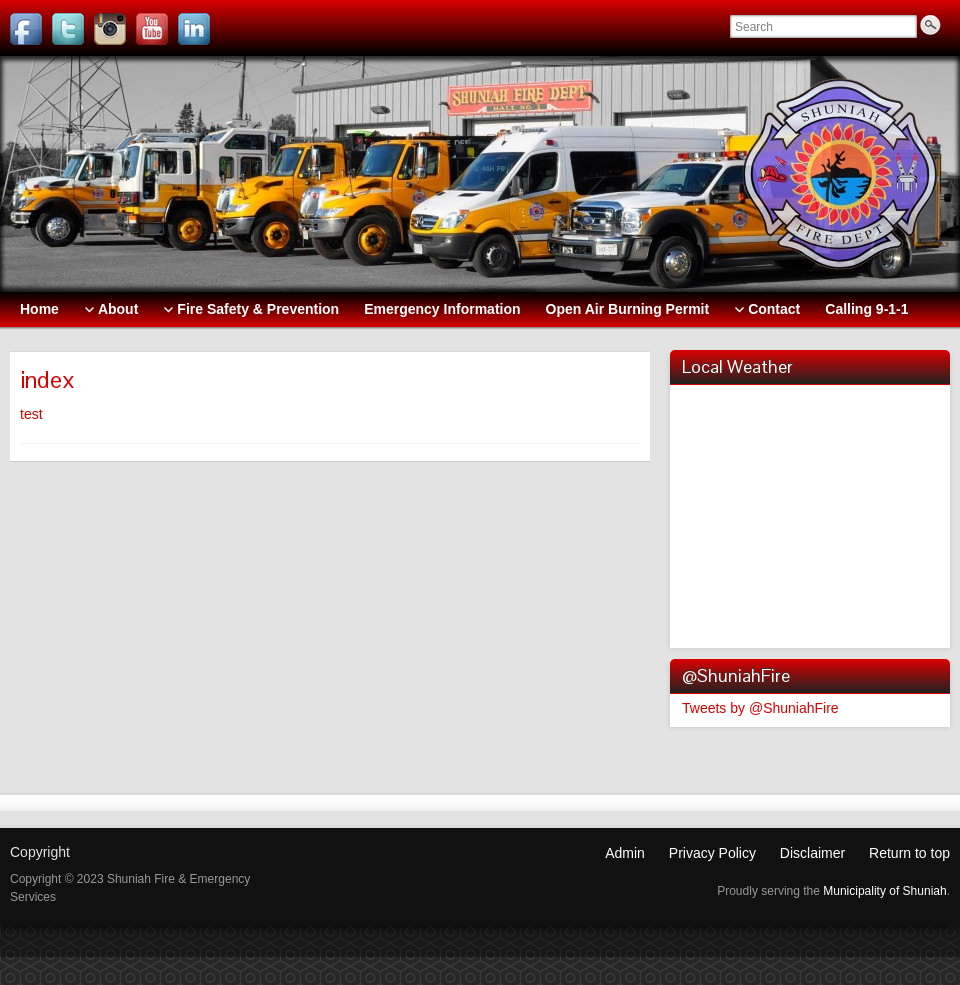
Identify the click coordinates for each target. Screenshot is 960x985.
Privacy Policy (712, 853)
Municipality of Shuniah (884, 891)
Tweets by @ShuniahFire (760, 708)
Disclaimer (812, 853)
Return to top (909, 853)
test (31, 414)
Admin (625, 853)
